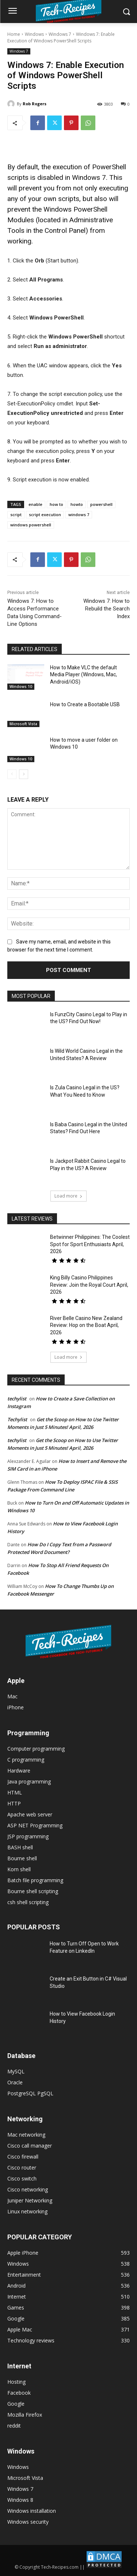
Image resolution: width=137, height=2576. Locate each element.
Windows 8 (20, 2499)
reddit (14, 2425)
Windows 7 (60, 34)
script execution (45, 514)
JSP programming (28, 1836)
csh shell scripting (28, 1902)
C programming (25, 1759)
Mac (12, 1696)
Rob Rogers (34, 103)
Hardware (18, 1770)
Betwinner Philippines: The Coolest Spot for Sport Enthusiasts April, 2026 (90, 1244)
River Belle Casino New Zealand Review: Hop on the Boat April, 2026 (86, 1325)
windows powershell (30, 524)
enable (35, 504)
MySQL (15, 2071)
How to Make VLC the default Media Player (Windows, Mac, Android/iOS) (83, 675)
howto (77, 504)
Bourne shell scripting (32, 1891)
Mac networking (26, 2134)
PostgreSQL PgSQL (30, 2093)
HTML (14, 1792)
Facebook (19, 2392)
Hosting (16, 2381)
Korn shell (19, 1869)
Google (15, 2403)
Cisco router (21, 2167)
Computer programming (36, 1748)
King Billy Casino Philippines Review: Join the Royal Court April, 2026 (89, 1285)
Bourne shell (22, 1858)
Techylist (17, 1419)
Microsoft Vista (23, 723)
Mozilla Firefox (24, 2414)
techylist (16, 1398)
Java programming (29, 1781)
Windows (34, 34)
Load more (68, 1196)
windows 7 (78, 514)
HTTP (14, 1803)
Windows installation (31, 2510)
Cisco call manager (29, 2145)
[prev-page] (11, 774)
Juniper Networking (29, 2200)
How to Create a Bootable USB (85, 704)
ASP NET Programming (34, 1825)
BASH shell (20, 1847)
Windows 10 (20, 686)
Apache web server (29, 1814)
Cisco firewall (22, 2156)
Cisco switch (22, 2178)
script (16, 514)
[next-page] (23, 774)
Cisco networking (27, 2189)
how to (56, 504)
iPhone (15, 1707)
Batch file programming (35, 1880)
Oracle (15, 2082)
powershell (101, 504)
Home (13, 34)
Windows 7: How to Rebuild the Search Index (106, 609)
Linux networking (27, 2211)
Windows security (28, 2521)
